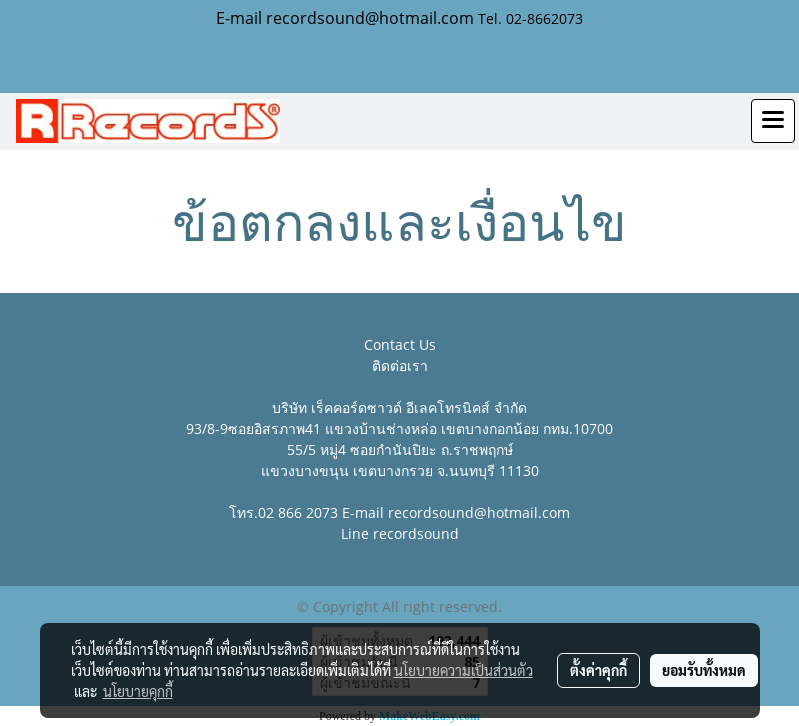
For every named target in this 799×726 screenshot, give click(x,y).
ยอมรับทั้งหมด (704, 670)
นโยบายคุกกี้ (138, 691)
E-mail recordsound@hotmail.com (345, 18)
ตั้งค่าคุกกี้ (598, 670)
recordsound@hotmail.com (479, 512)
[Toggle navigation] (773, 121)
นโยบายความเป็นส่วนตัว (463, 670)
